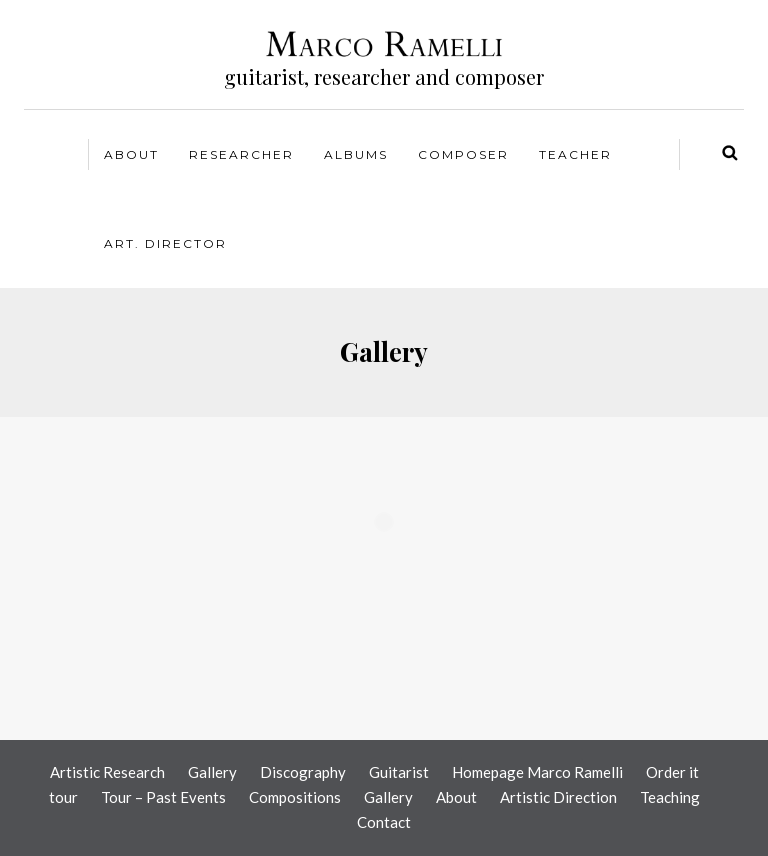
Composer (463, 154)
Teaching (670, 797)
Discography (303, 772)
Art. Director (165, 243)
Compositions (295, 797)
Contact (384, 822)
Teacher (575, 154)
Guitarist (399, 772)
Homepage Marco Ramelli (537, 772)
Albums (356, 154)
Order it (672, 772)
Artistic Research (107, 772)
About (131, 154)
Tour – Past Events (163, 797)
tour (63, 797)
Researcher (241, 154)
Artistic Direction (558, 797)
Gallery (212, 772)
